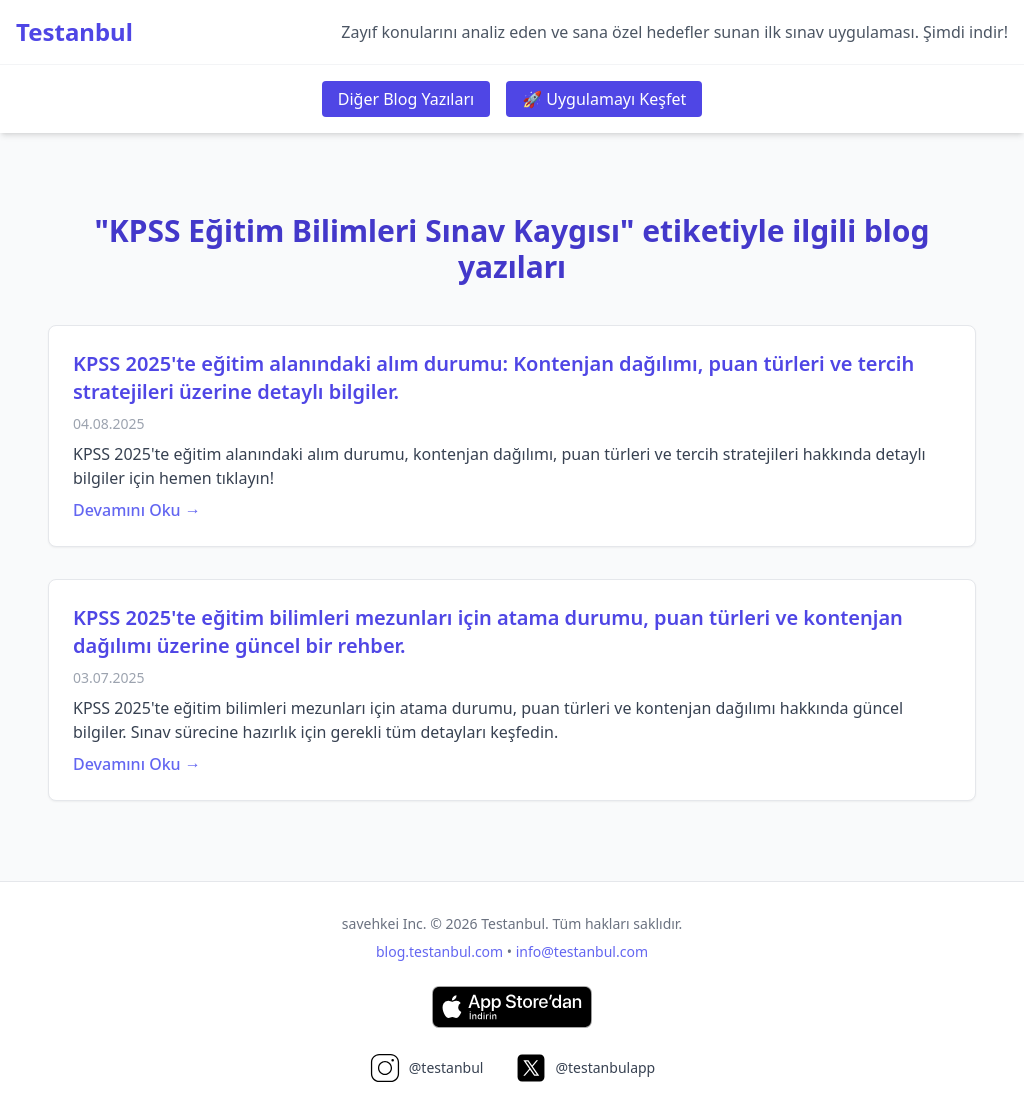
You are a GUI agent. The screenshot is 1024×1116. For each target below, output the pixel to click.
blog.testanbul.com (439, 951)
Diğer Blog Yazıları (406, 99)
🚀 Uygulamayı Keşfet (604, 99)
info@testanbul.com (582, 951)
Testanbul (74, 32)
